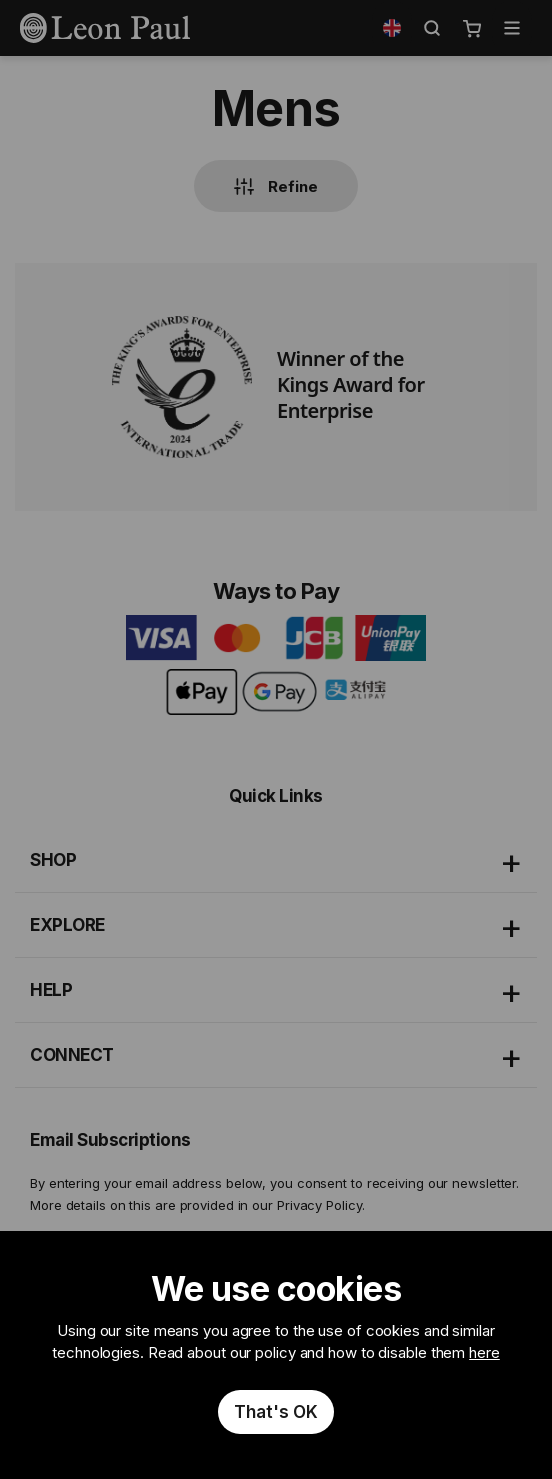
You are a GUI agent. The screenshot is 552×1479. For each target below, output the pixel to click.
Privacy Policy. (321, 1205)
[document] (276, 1355)
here (484, 1352)
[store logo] (105, 28)
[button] (392, 28)
